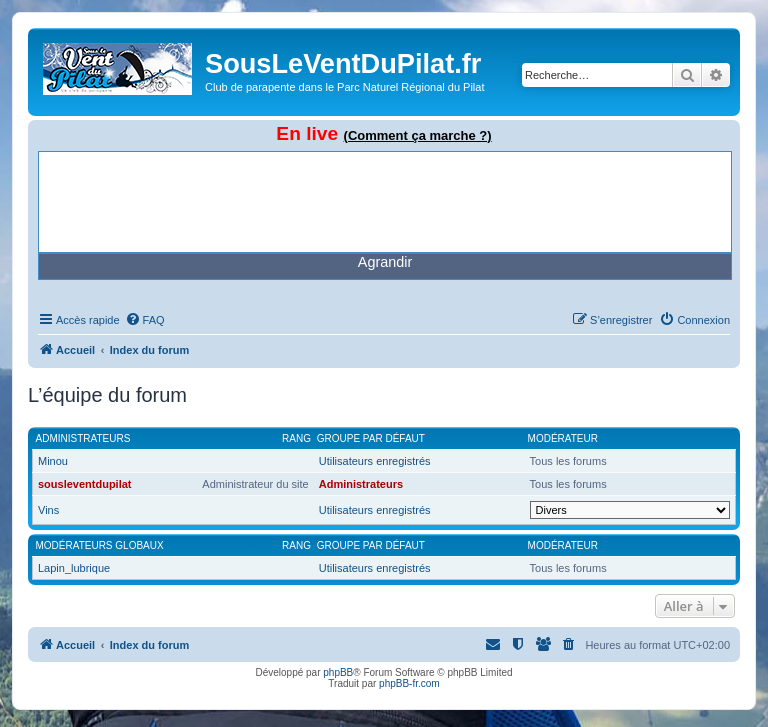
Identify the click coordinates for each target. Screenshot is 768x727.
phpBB (338, 672)
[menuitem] (145, 320)
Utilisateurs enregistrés (375, 461)
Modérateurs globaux (100, 545)
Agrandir (385, 262)
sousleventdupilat (85, 484)
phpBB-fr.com (409, 683)
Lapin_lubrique (74, 568)
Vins (48, 510)
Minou (53, 461)
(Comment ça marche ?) (418, 135)
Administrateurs (83, 438)
